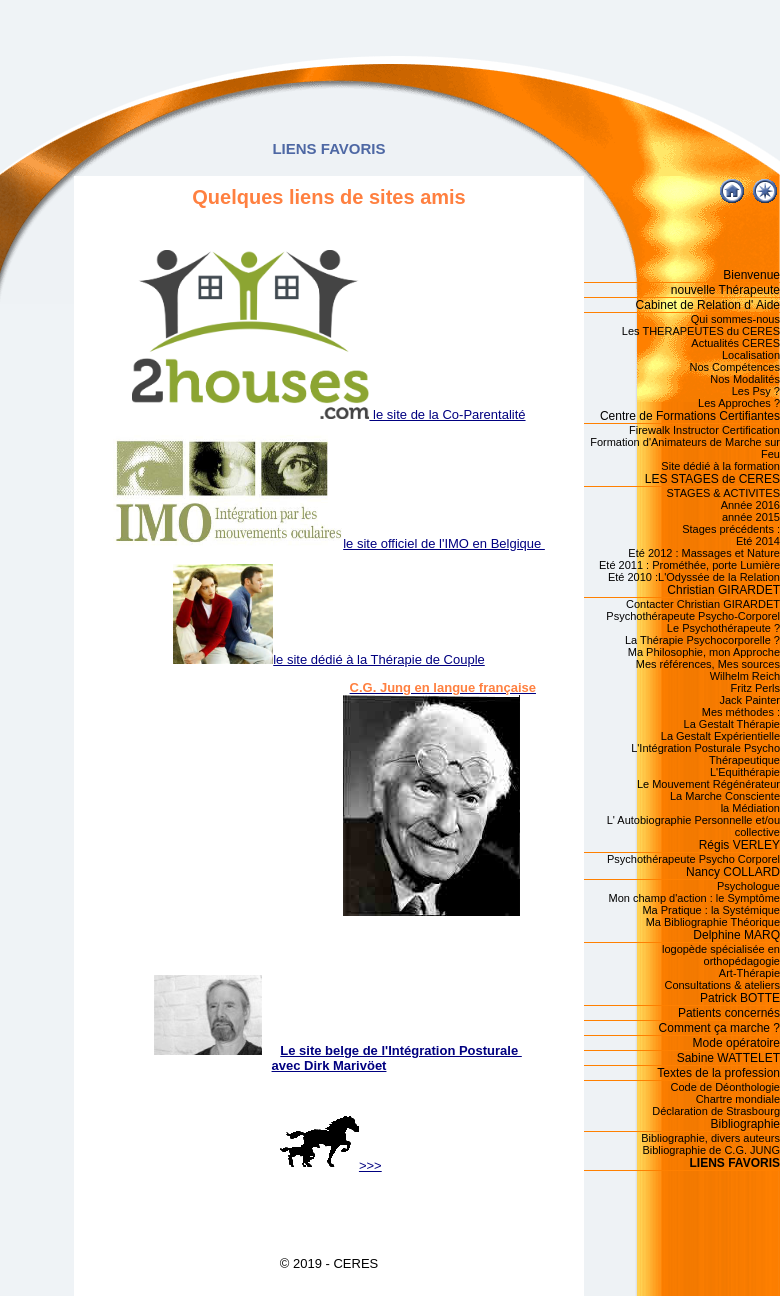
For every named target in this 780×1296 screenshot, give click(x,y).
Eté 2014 (758, 541)
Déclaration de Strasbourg (716, 1111)
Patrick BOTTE (740, 998)
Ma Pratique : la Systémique (711, 910)
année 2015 (751, 517)
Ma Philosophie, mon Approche (704, 652)
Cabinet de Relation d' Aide (708, 305)
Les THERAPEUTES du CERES (701, 331)
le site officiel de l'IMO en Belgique (329, 543)
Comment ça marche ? (719, 1028)
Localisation (751, 355)
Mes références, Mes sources (708, 664)
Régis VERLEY (739, 845)
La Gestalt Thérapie (732, 724)
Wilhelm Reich (745, 676)
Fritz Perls (756, 688)
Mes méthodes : (741, 712)
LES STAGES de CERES (712, 479)
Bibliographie (745, 1124)
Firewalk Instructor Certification (704, 430)
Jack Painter (749, 700)
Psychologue (748, 886)
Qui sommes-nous (735, 319)
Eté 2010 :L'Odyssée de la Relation (694, 577)
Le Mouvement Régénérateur (708, 784)
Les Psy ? (756, 391)
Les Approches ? (739, 403)
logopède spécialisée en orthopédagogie (721, 955)
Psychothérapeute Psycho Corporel (693, 859)
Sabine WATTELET (728, 1058)
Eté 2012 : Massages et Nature (704, 553)
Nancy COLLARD (733, 872)
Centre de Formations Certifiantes (690, 416)
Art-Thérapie (749, 973)
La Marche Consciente (725, 796)
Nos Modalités (745, 379)
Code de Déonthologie (725, 1087)
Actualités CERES (735, 343)
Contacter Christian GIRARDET (703, 604)
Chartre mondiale (738, 1099)
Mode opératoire (736, 1043)
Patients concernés (729, 1013)
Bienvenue (751, 275)
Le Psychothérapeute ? (723, 628)
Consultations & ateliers (722, 985)
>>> (331, 1165)
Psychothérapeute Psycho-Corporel (693, 616)
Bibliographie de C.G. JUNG (711, 1150)
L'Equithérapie (745, 772)
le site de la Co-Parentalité (328, 414)
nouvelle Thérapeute (725, 290)
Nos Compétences (735, 367)
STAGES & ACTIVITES (724, 493)
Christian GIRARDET (723, 590)
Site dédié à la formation (720, 466)
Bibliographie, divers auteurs (710, 1138)
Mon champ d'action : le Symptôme (694, 898)
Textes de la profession (718, 1073)
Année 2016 (750, 505)
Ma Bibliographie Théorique (713, 922)
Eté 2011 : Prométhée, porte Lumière (689, 565)
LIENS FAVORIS (735, 1163)
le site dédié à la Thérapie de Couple (329, 659)
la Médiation (750, 808)
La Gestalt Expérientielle (720, 736)
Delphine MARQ (736, 935)
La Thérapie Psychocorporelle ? (702, 640)
